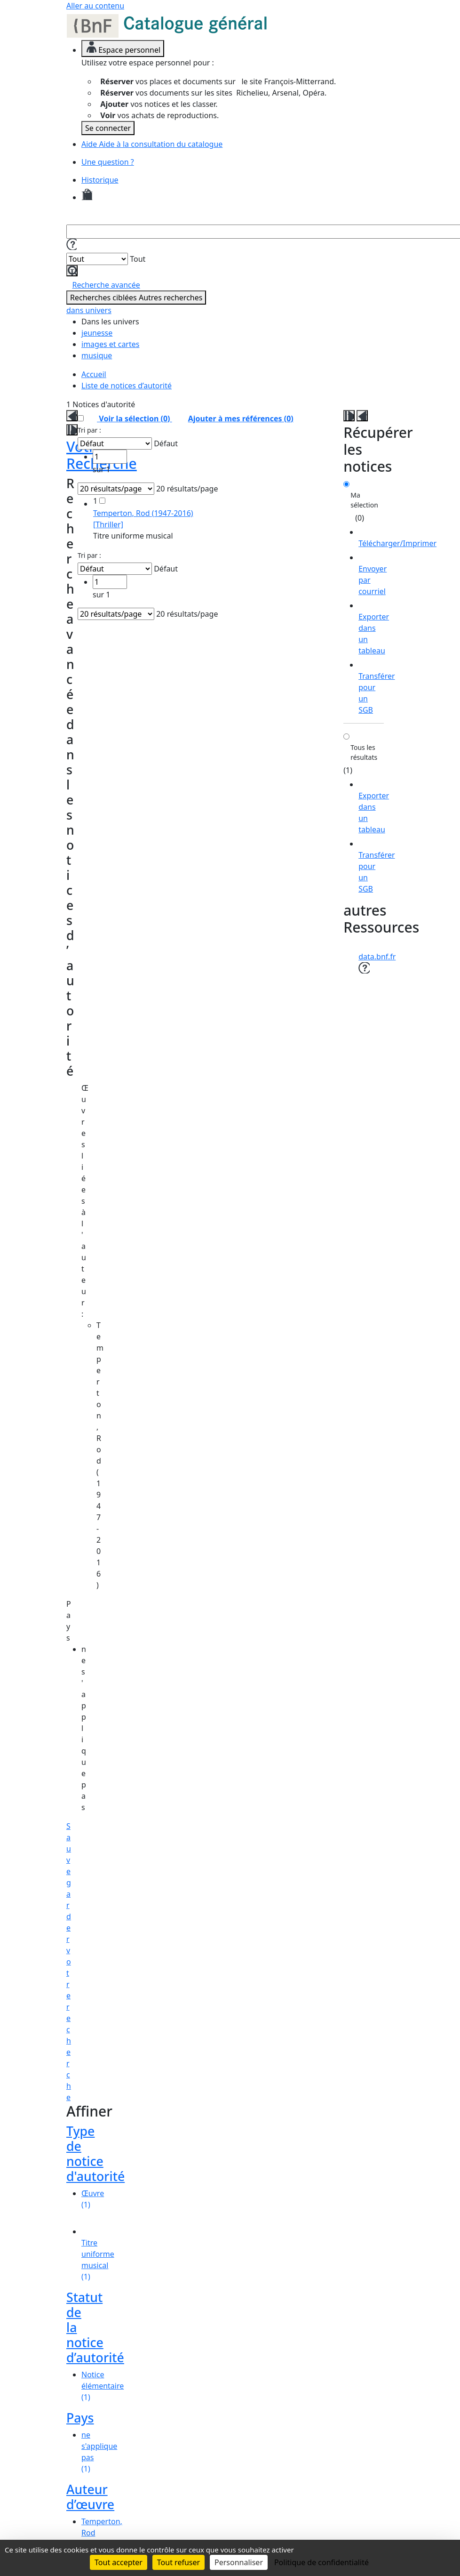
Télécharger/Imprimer (397, 543)
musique (96, 355)
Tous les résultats (363, 752)
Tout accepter (119, 2562)
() (235, 418)
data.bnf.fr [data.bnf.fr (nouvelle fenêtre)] (377, 956)
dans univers (88, 310)
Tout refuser (178, 2562)
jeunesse (96, 333)
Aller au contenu (95, 5)
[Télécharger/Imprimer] (397, 537)
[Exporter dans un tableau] (373, 628)
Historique (100, 180)
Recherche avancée (106, 285)
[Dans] (97, 259)
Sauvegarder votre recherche (68, 1961)
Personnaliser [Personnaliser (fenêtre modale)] (238, 2562)
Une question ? (107, 162)
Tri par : (89, 430)
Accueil (93, 374)
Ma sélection (364, 500)
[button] (71, 244)
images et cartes (110, 344)
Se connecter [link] (108, 128)
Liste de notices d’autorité (126, 385)
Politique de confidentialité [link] (321, 2562)
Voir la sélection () (134, 418)
